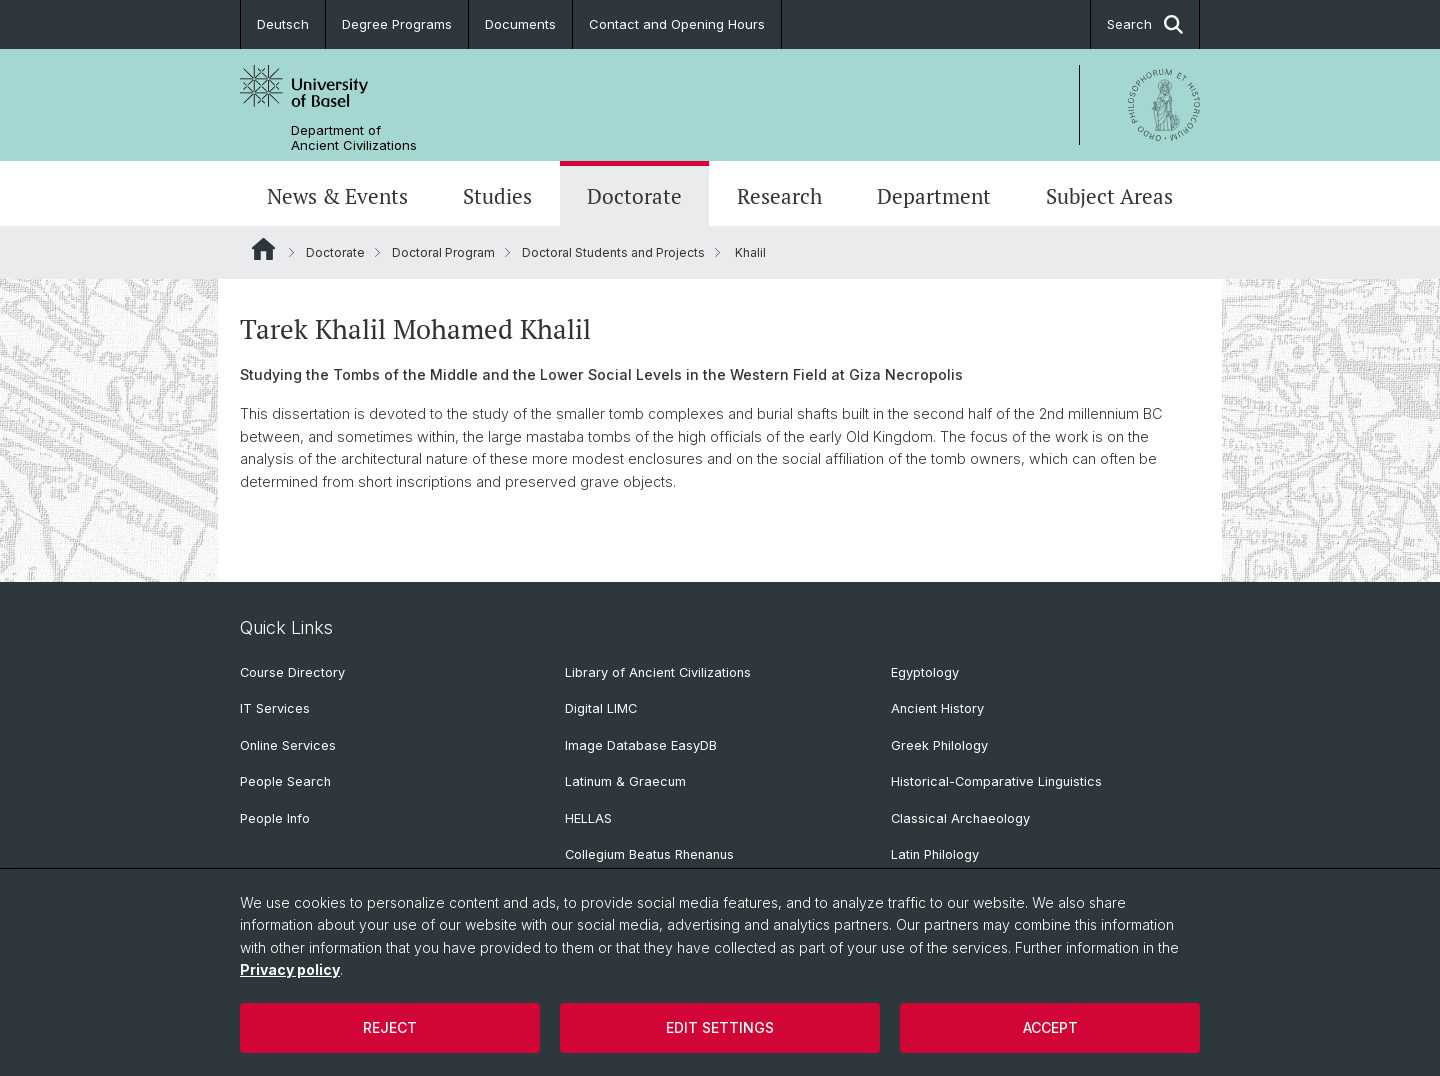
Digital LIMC (601, 708)
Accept (1050, 1027)
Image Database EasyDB (641, 745)
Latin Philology (935, 854)
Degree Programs (397, 24)
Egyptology (925, 672)
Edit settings (720, 1027)
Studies (497, 196)
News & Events (337, 196)
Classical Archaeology (960, 818)
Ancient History (937, 708)
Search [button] (1145, 24)
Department (934, 196)
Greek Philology (939, 745)
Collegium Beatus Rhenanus (649, 854)
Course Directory (292, 672)
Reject (390, 1027)
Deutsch (283, 24)
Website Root (263, 249)
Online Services (288, 745)
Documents (520, 24)
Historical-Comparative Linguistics (996, 781)
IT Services (275, 708)
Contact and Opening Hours (677, 24)
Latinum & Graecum (625, 781)
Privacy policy (290, 969)
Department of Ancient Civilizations (354, 138)
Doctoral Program (443, 252)
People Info (275, 818)
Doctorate (634, 196)
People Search (285, 781)
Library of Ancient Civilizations (658, 672)
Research (779, 196)
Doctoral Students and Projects (613, 252)
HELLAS (588, 818)
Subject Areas (1109, 196)
